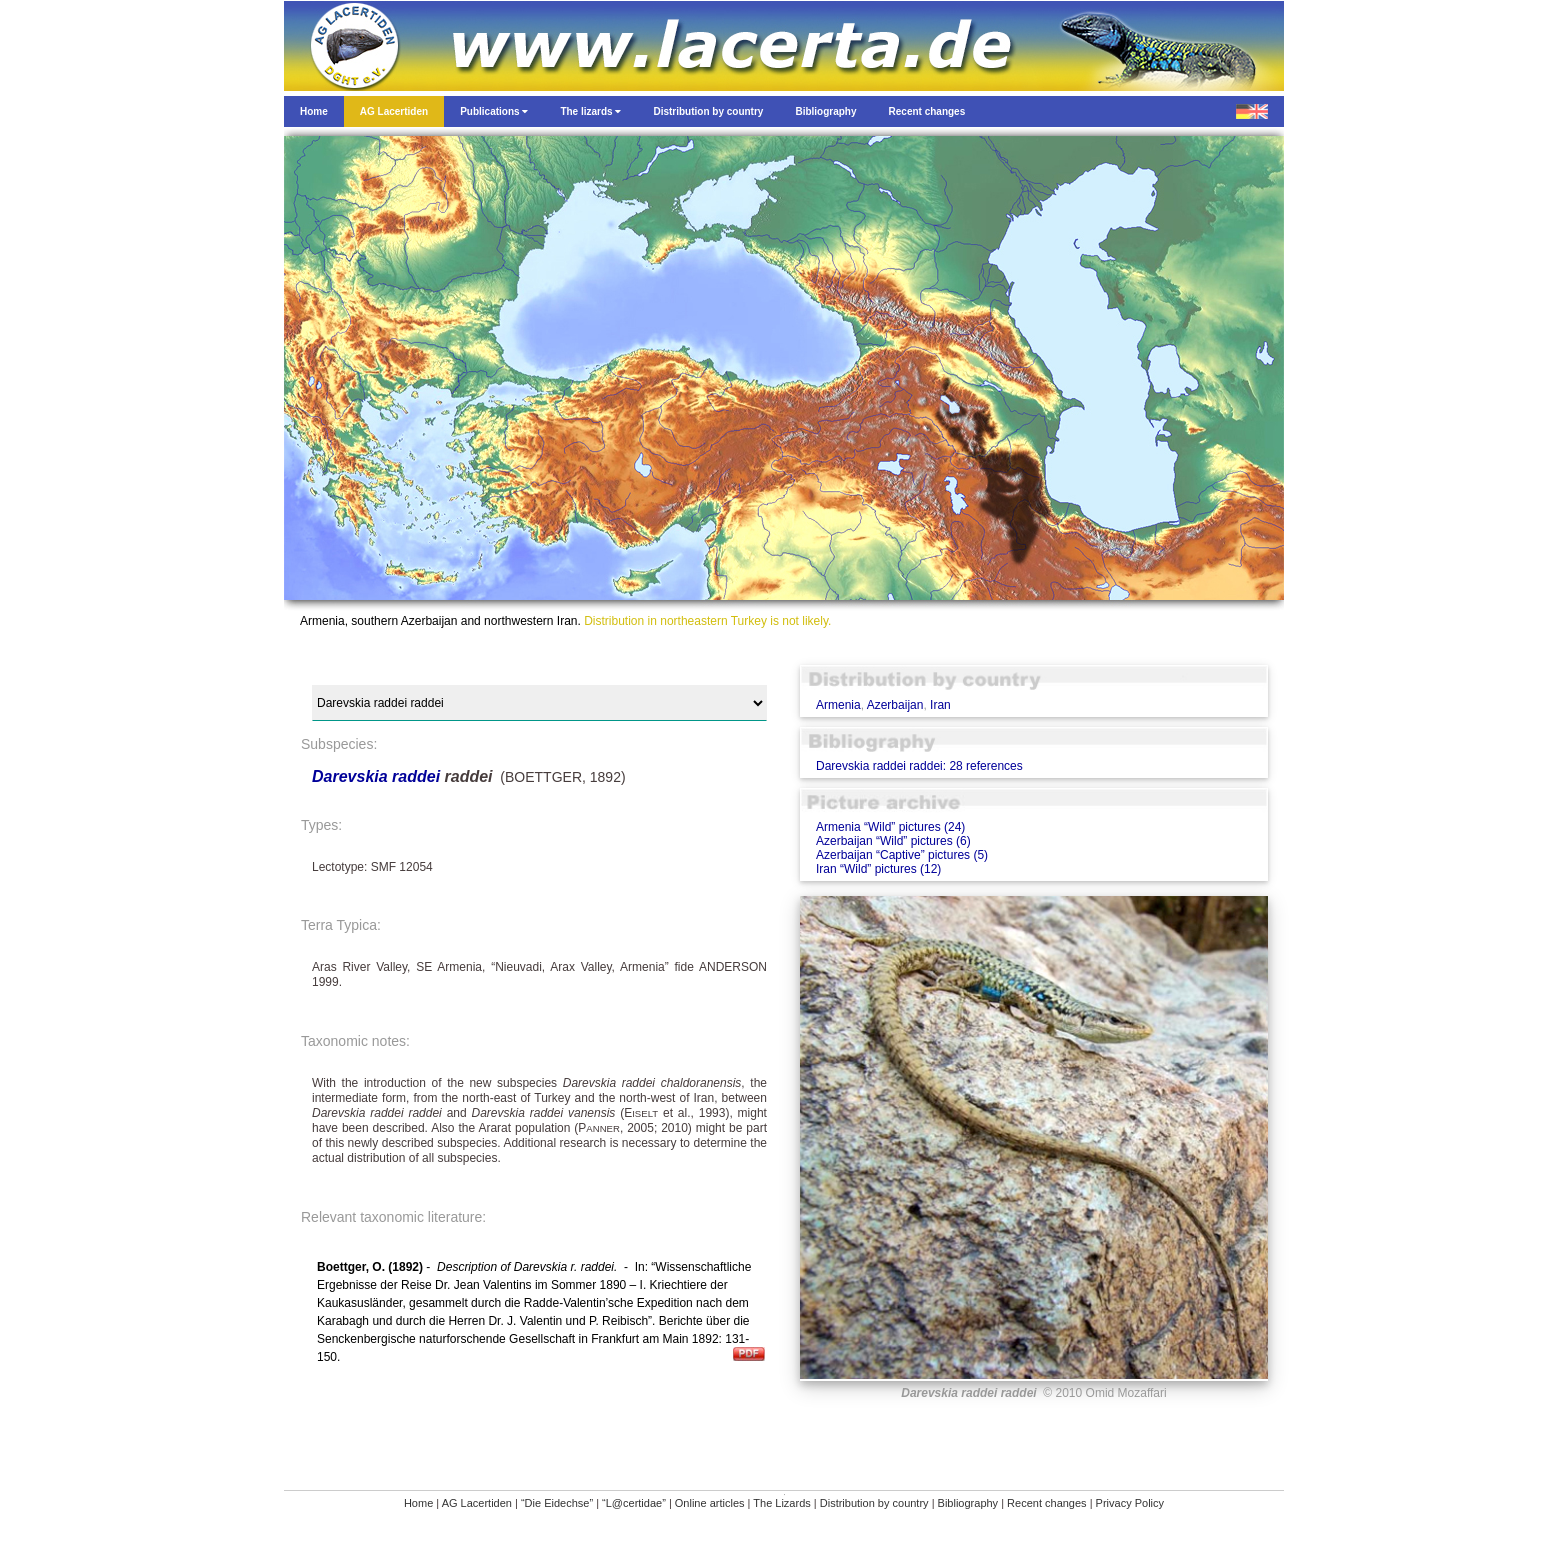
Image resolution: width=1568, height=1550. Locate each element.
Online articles (710, 1503)
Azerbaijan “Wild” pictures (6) (893, 841)
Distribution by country (874, 1503)
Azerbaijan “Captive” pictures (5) (902, 855)
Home (418, 1503)
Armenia (838, 705)
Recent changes (1047, 1503)
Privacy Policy (1130, 1503)
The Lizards (781, 1503)
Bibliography (968, 1503)
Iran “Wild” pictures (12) (878, 869)
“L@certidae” (634, 1503)
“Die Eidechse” (557, 1503)
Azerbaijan (895, 705)
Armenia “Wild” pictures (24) (890, 827)
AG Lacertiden (477, 1503)
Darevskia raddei (376, 776)
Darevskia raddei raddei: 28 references (919, 766)
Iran (940, 705)
